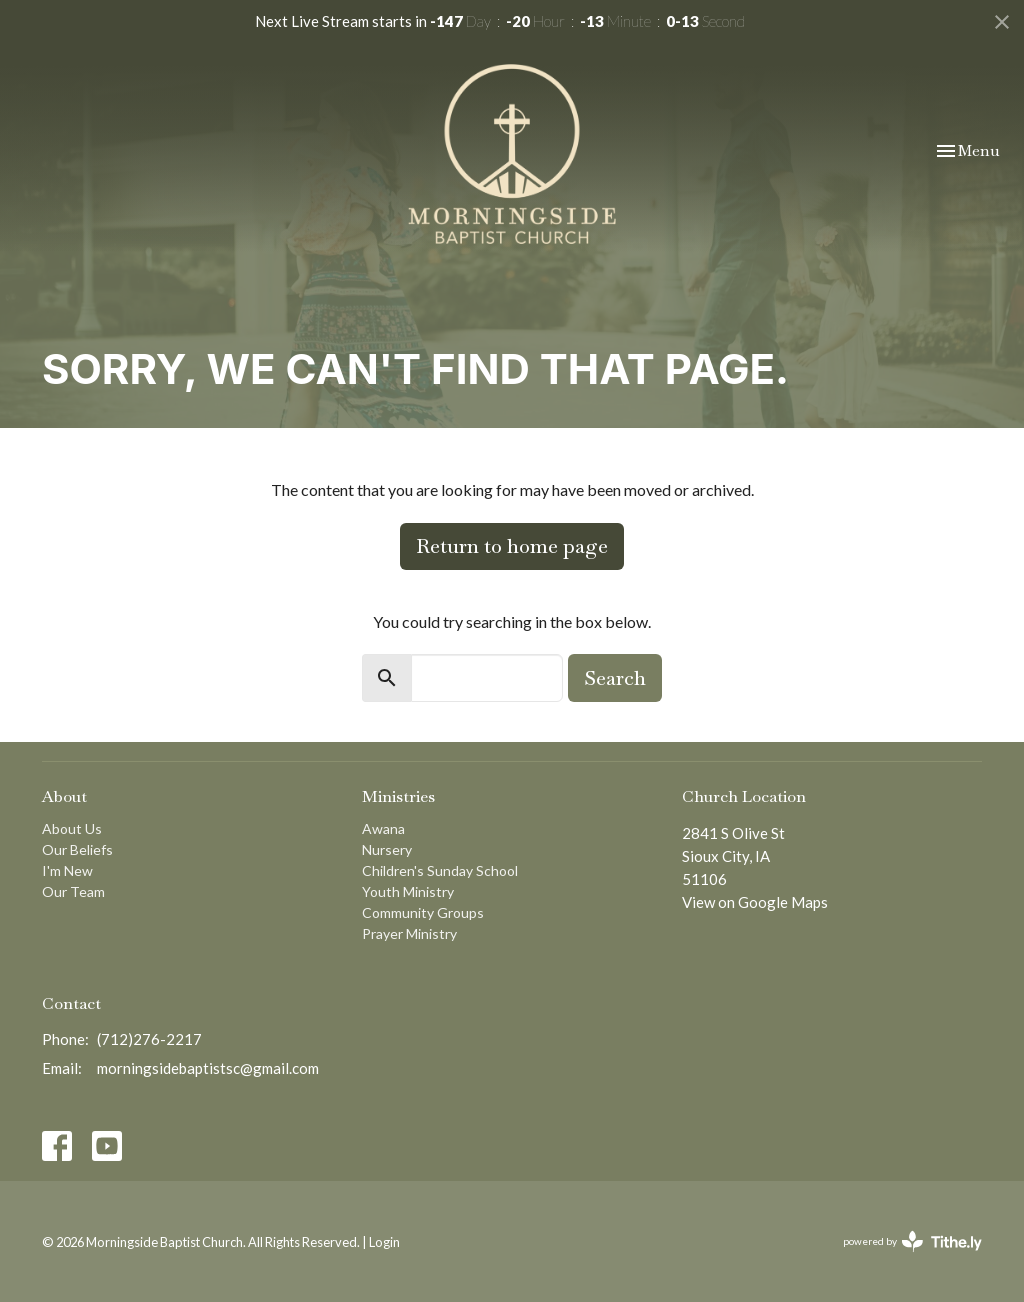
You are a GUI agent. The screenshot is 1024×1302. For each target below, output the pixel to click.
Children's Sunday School (440, 870)
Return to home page (512, 546)
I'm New (67, 870)
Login (384, 1242)
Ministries (398, 796)
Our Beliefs (77, 849)
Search (615, 678)
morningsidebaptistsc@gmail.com (208, 1068)
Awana (383, 828)
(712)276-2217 (149, 1039)
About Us (72, 828)
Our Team (73, 891)
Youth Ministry (408, 891)
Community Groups (423, 912)
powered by (912, 1241)
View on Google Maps (755, 902)
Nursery (387, 849)
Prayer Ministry (409, 933)
